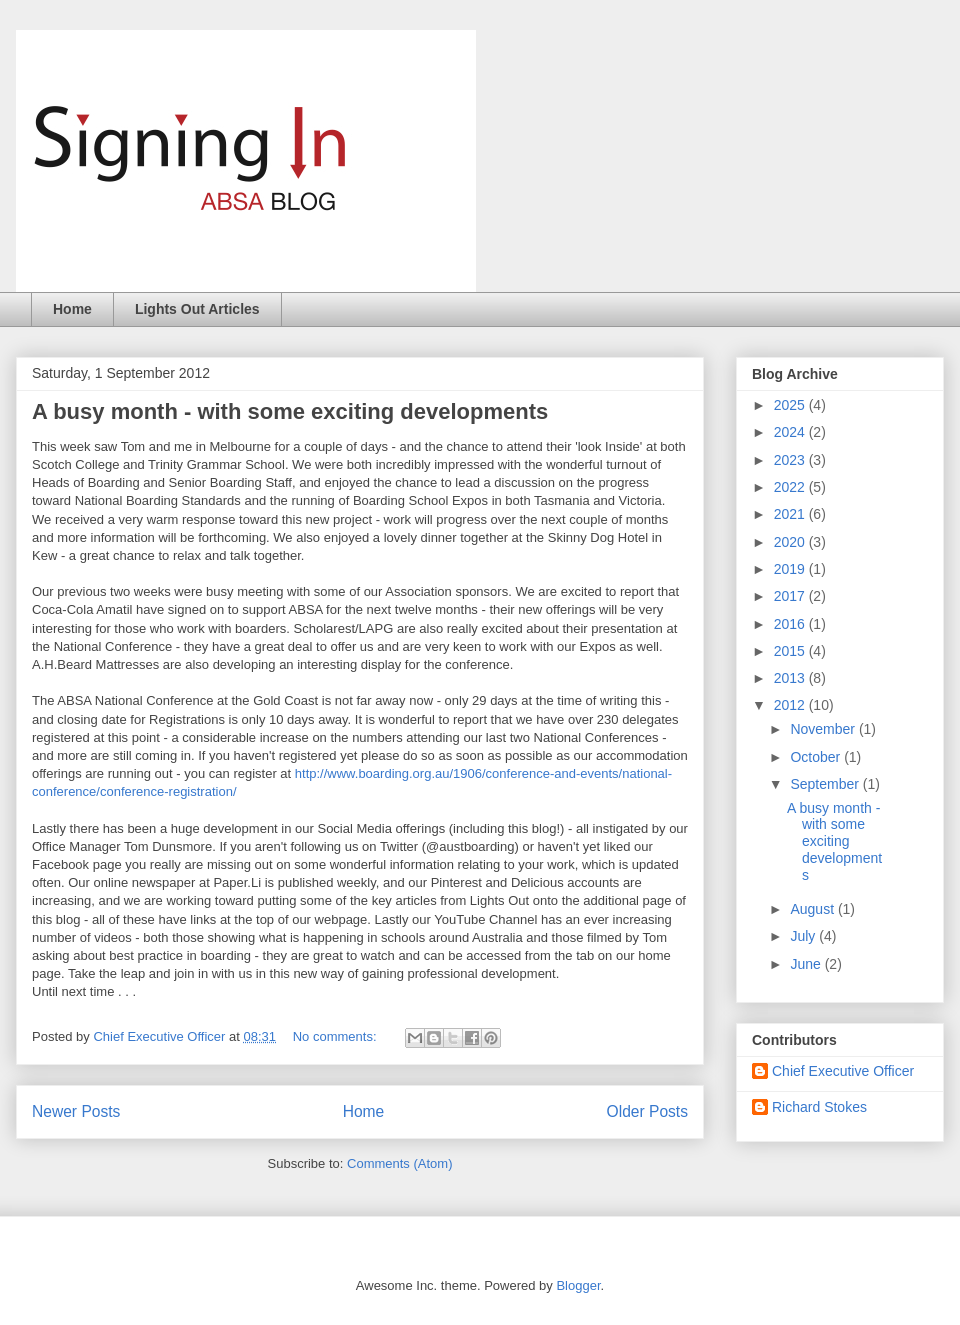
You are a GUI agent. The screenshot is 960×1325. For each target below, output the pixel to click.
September (826, 784)
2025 (791, 405)
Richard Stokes (819, 1107)
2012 (791, 705)
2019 (791, 569)
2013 (791, 678)
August (813, 909)
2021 (791, 514)
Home (72, 309)
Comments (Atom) (399, 1163)
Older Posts (647, 1111)
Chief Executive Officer (843, 1071)
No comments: (336, 1036)
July (804, 936)
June (807, 964)
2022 (791, 487)
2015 (791, 651)
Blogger (578, 1285)
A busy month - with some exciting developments (290, 411)
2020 (791, 542)
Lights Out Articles (197, 309)
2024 (791, 432)
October (817, 757)
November (824, 729)
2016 (791, 624)
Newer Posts (76, 1111)
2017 (791, 596)
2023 (791, 460)
